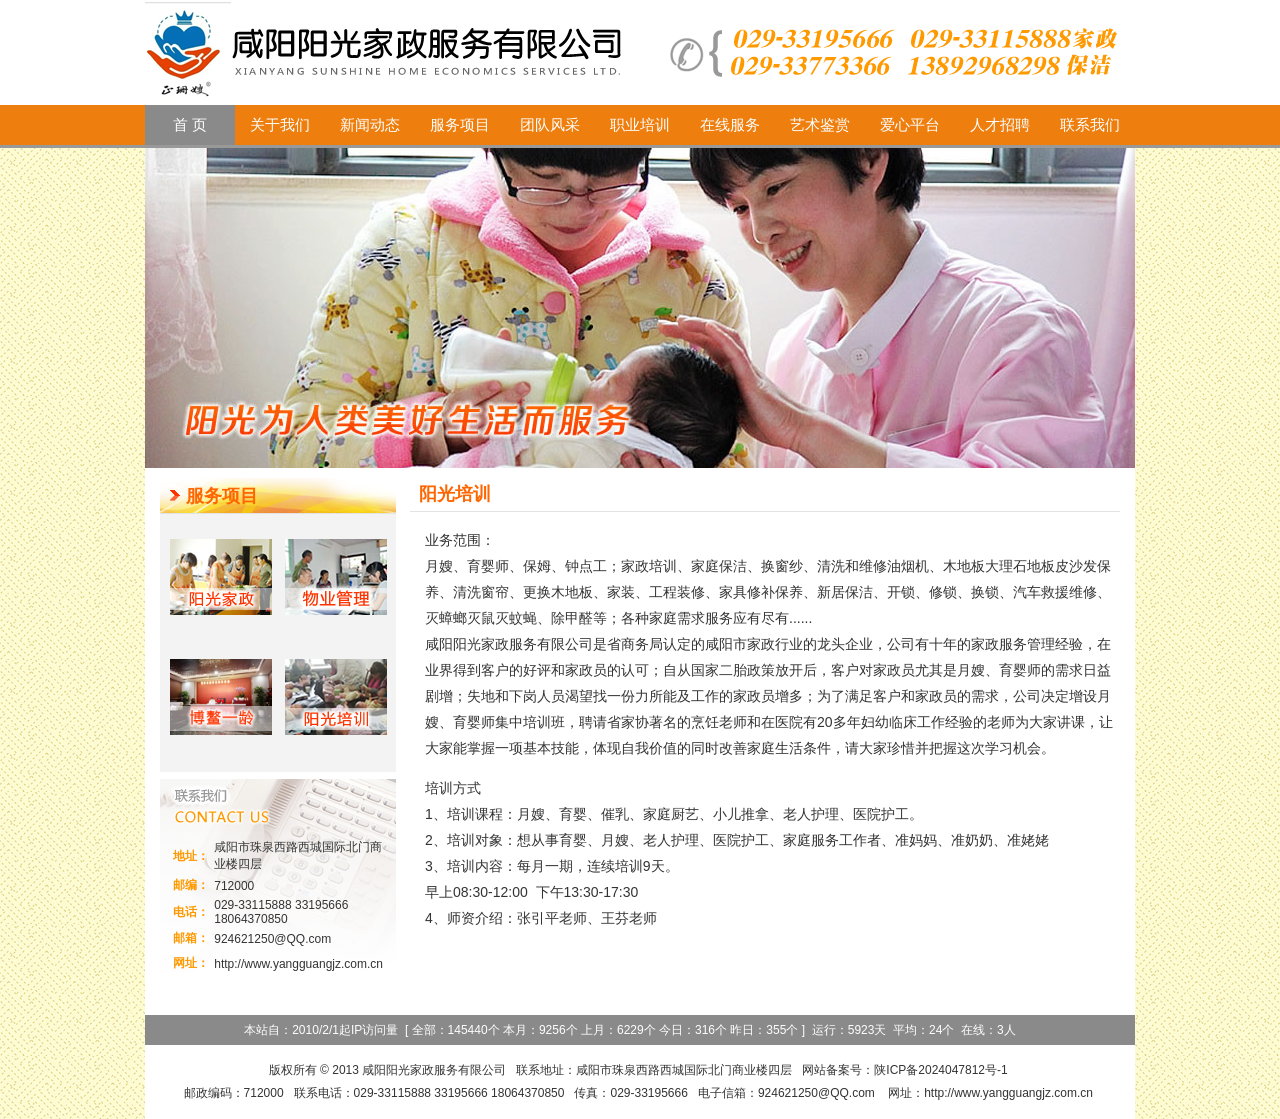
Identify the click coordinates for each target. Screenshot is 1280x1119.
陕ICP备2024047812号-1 (940, 1070)
